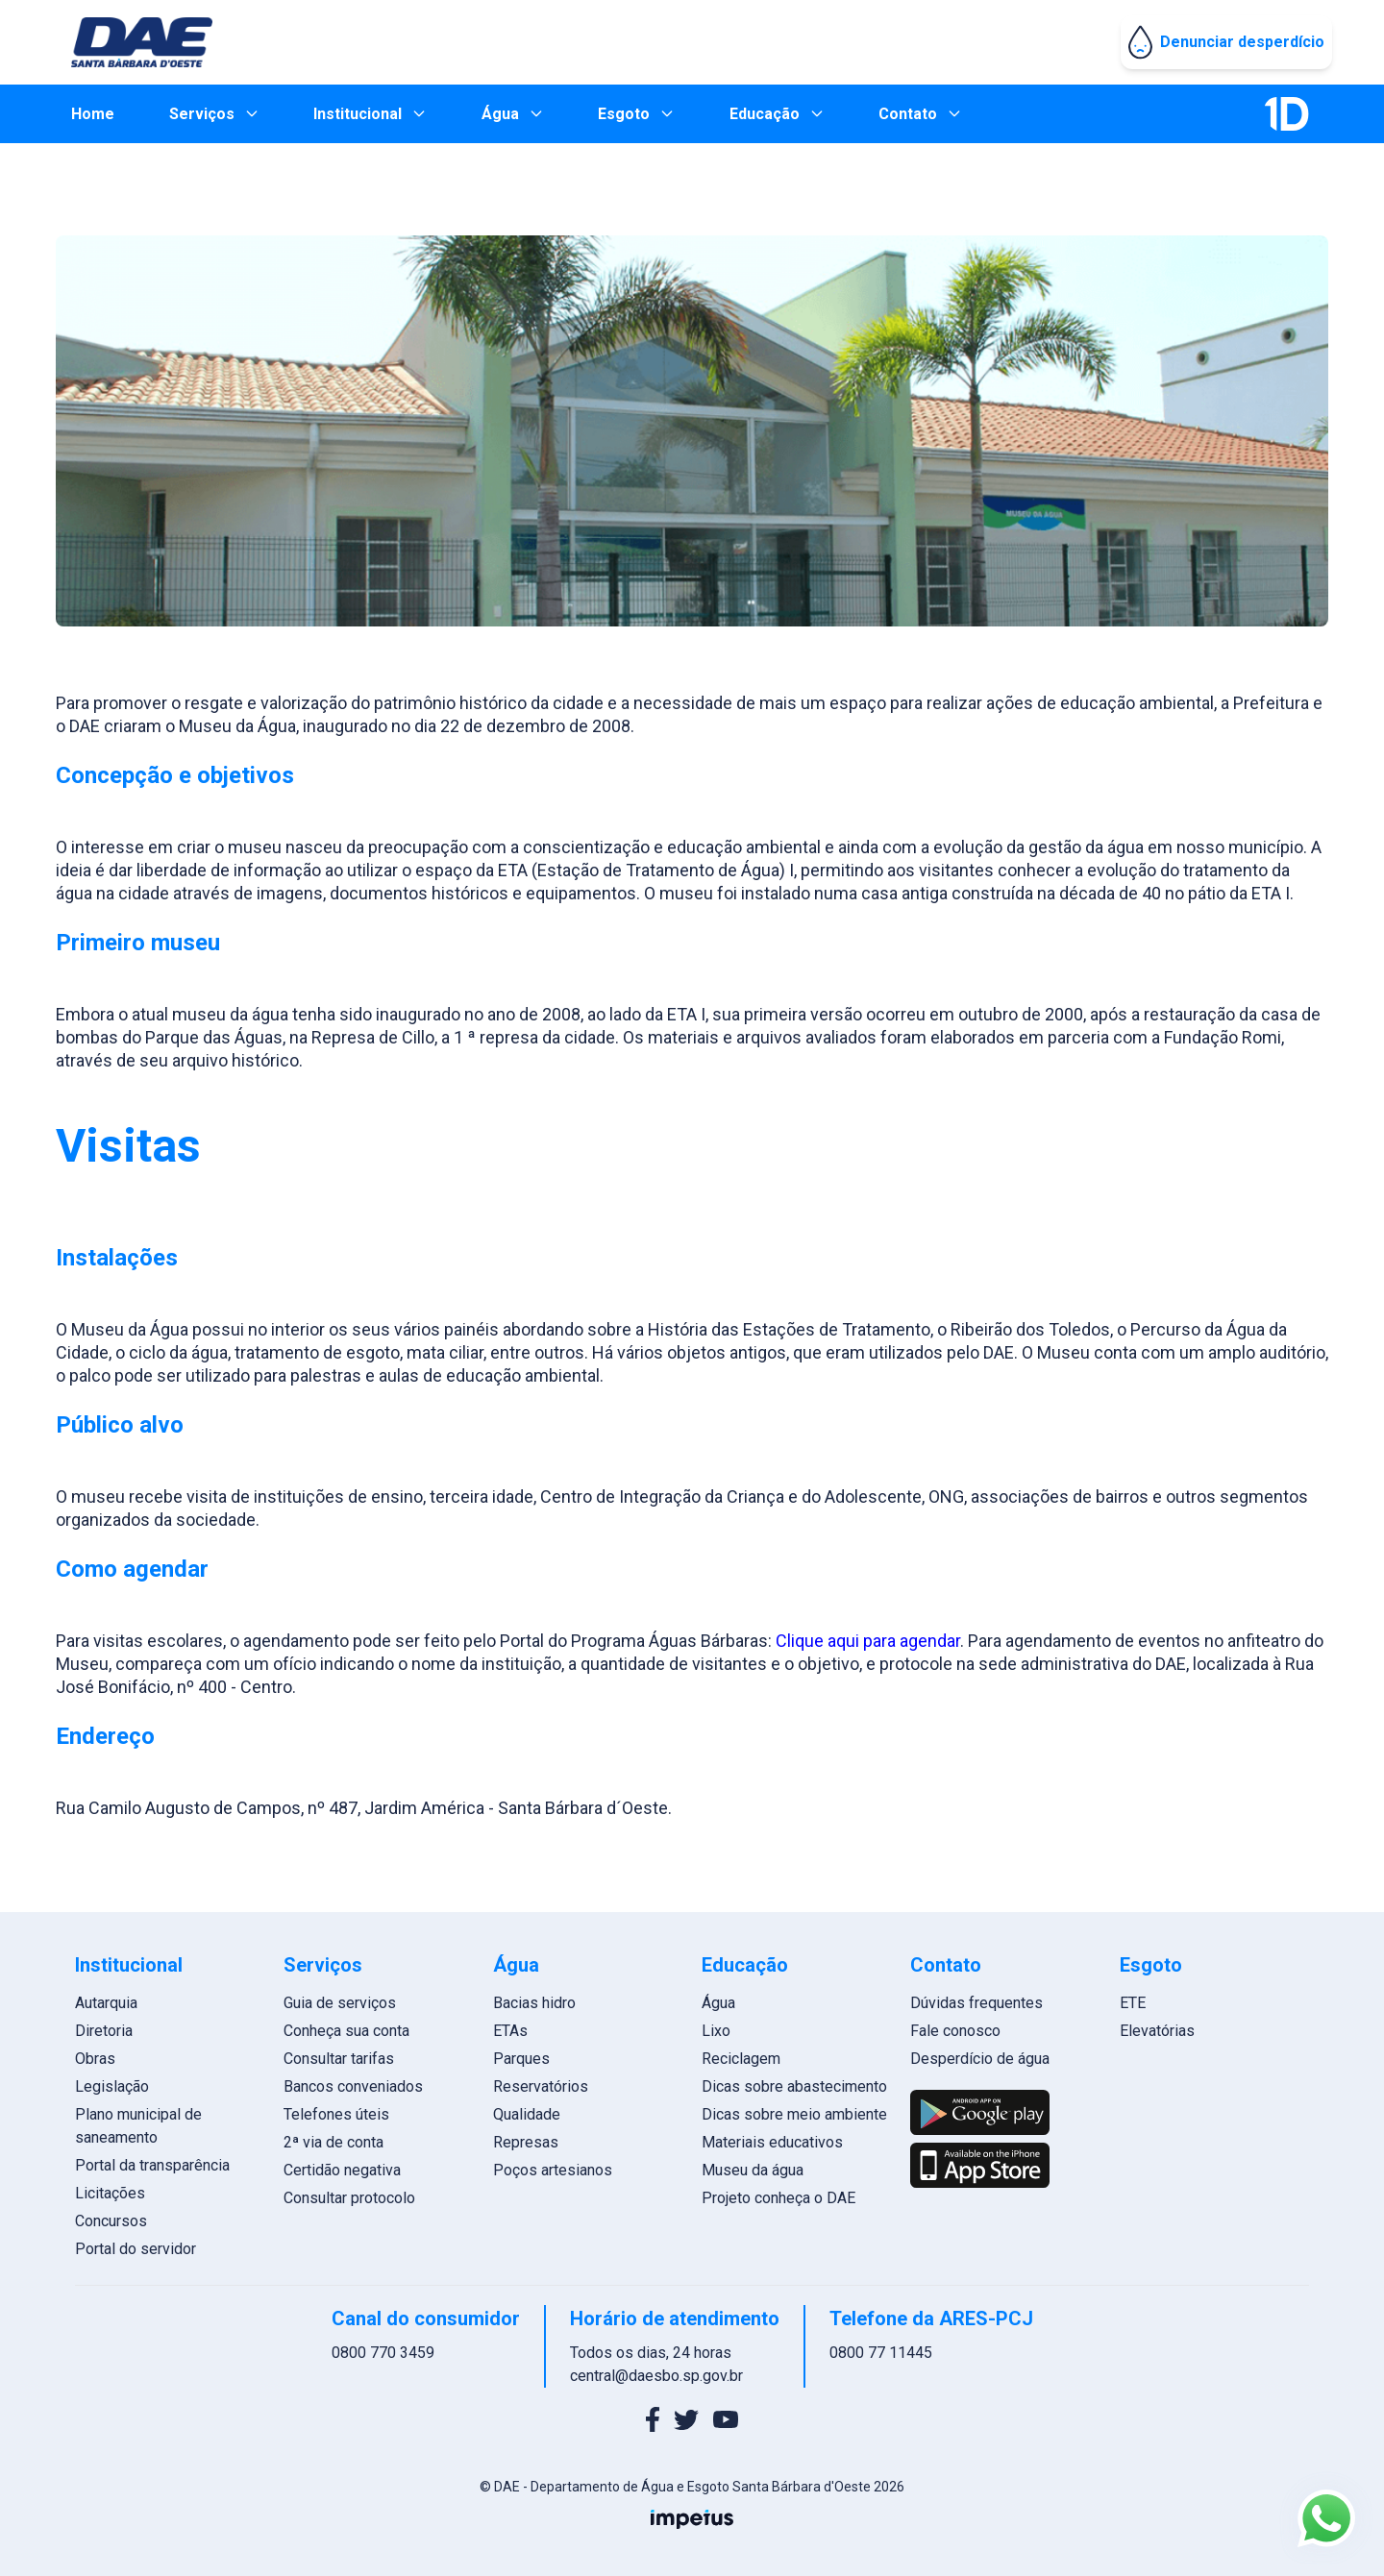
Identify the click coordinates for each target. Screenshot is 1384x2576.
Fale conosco (955, 2031)
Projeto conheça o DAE (778, 2198)
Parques (521, 2058)
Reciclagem (741, 2058)
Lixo (716, 2031)
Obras (95, 2058)
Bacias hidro (534, 2003)
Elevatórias (1157, 2031)
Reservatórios (540, 2086)
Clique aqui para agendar (868, 1641)
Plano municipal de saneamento (138, 2126)
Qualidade (526, 2114)
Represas (525, 2142)
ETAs (510, 2031)
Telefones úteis (336, 2114)
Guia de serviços (340, 2003)
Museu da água (752, 2170)
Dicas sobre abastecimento (794, 2086)
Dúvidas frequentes (976, 2003)
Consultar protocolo (349, 2198)
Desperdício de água (980, 2058)
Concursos (111, 2221)
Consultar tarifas (339, 2058)
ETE (1133, 2003)
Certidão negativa (342, 2170)
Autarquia (106, 2003)
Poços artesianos (552, 2170)
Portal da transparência (152, 2165)
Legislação (112, 2086)
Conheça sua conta (346, 2031)
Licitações (110, 2193)
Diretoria (104, 2031)
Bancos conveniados (353, 2086)
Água (718, 2003)
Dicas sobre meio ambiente (794, 2114)
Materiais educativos (772, 2142)
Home (92, 114)
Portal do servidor (135, 2249)
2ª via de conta (333, 2142)
